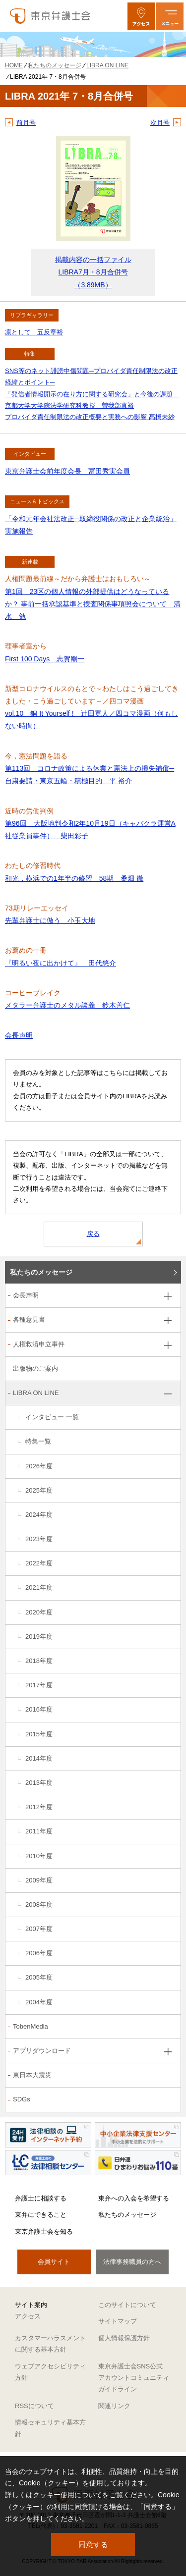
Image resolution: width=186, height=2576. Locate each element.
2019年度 (39, 1636)
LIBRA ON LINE (36, 1392)
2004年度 (39, 2002)
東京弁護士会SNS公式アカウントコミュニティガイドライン (133, 2377)
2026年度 (39, 1466)
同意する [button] (93, 2544)
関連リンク (114, 2406)
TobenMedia (30, 2026)
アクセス (28, 2316)
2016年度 (39, 1709)
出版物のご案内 (35, 1368)
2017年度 (39, 1685)
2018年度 (39, 1660)
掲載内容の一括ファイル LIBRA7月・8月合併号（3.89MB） (93, 272)
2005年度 (39, 1977)
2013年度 (39, 1782)
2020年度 (39, 1612)
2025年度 (39, 1490)
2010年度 (39, 1856)
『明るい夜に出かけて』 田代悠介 (60, 963)
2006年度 (39, 1953)
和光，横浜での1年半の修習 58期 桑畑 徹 (74, 878)
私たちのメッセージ (41, 1272)
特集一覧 (38, 1441)
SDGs (21, 2099)
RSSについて (34, 2406)
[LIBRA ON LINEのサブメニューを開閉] (168, 1393)
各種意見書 (29, 1319)
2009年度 (39, 1880)
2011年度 (39, 1831)
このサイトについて (127, 2304)
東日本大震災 (32, 2075)
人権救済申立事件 (38, 1344)
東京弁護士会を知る (44, 2231)
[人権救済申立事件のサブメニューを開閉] (168, 1345)
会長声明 (19, 1035)
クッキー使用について (67, 2495)
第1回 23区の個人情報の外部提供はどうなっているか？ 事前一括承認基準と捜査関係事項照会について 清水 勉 (93, 604)
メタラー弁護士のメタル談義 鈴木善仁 (67, 1005)
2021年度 (39, 1587)
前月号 (26, 122)
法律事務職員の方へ (132, 2261)
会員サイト (54, 2261)
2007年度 (39, 1928)
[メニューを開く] (170, 16)
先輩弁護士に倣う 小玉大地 (50, 920)
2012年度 (39, 1807)
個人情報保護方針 (124, 2338)
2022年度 (39, 1563)
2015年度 (39, 1734)
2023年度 (39, 1539)
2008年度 (39, 1904)
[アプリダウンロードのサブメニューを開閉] (168, 2051)
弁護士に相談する (40, 2198)
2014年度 (39, 1758)
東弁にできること (40, 2214)
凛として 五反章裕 (34, 332)
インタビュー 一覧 (52, 1417)
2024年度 (39, 1514)
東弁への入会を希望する (133, 2198)
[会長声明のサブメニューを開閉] (168, 1296)
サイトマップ (117, 2321)
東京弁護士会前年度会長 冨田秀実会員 (67, 471)
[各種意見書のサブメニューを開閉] (168, 1320)
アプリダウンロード (42, 2050)
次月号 (160, 122)
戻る (93, 1233)
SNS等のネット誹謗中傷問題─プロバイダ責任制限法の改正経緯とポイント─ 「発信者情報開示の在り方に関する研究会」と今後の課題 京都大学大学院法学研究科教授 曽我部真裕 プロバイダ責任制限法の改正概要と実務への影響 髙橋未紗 (92, 394)
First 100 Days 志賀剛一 (44, 659)
